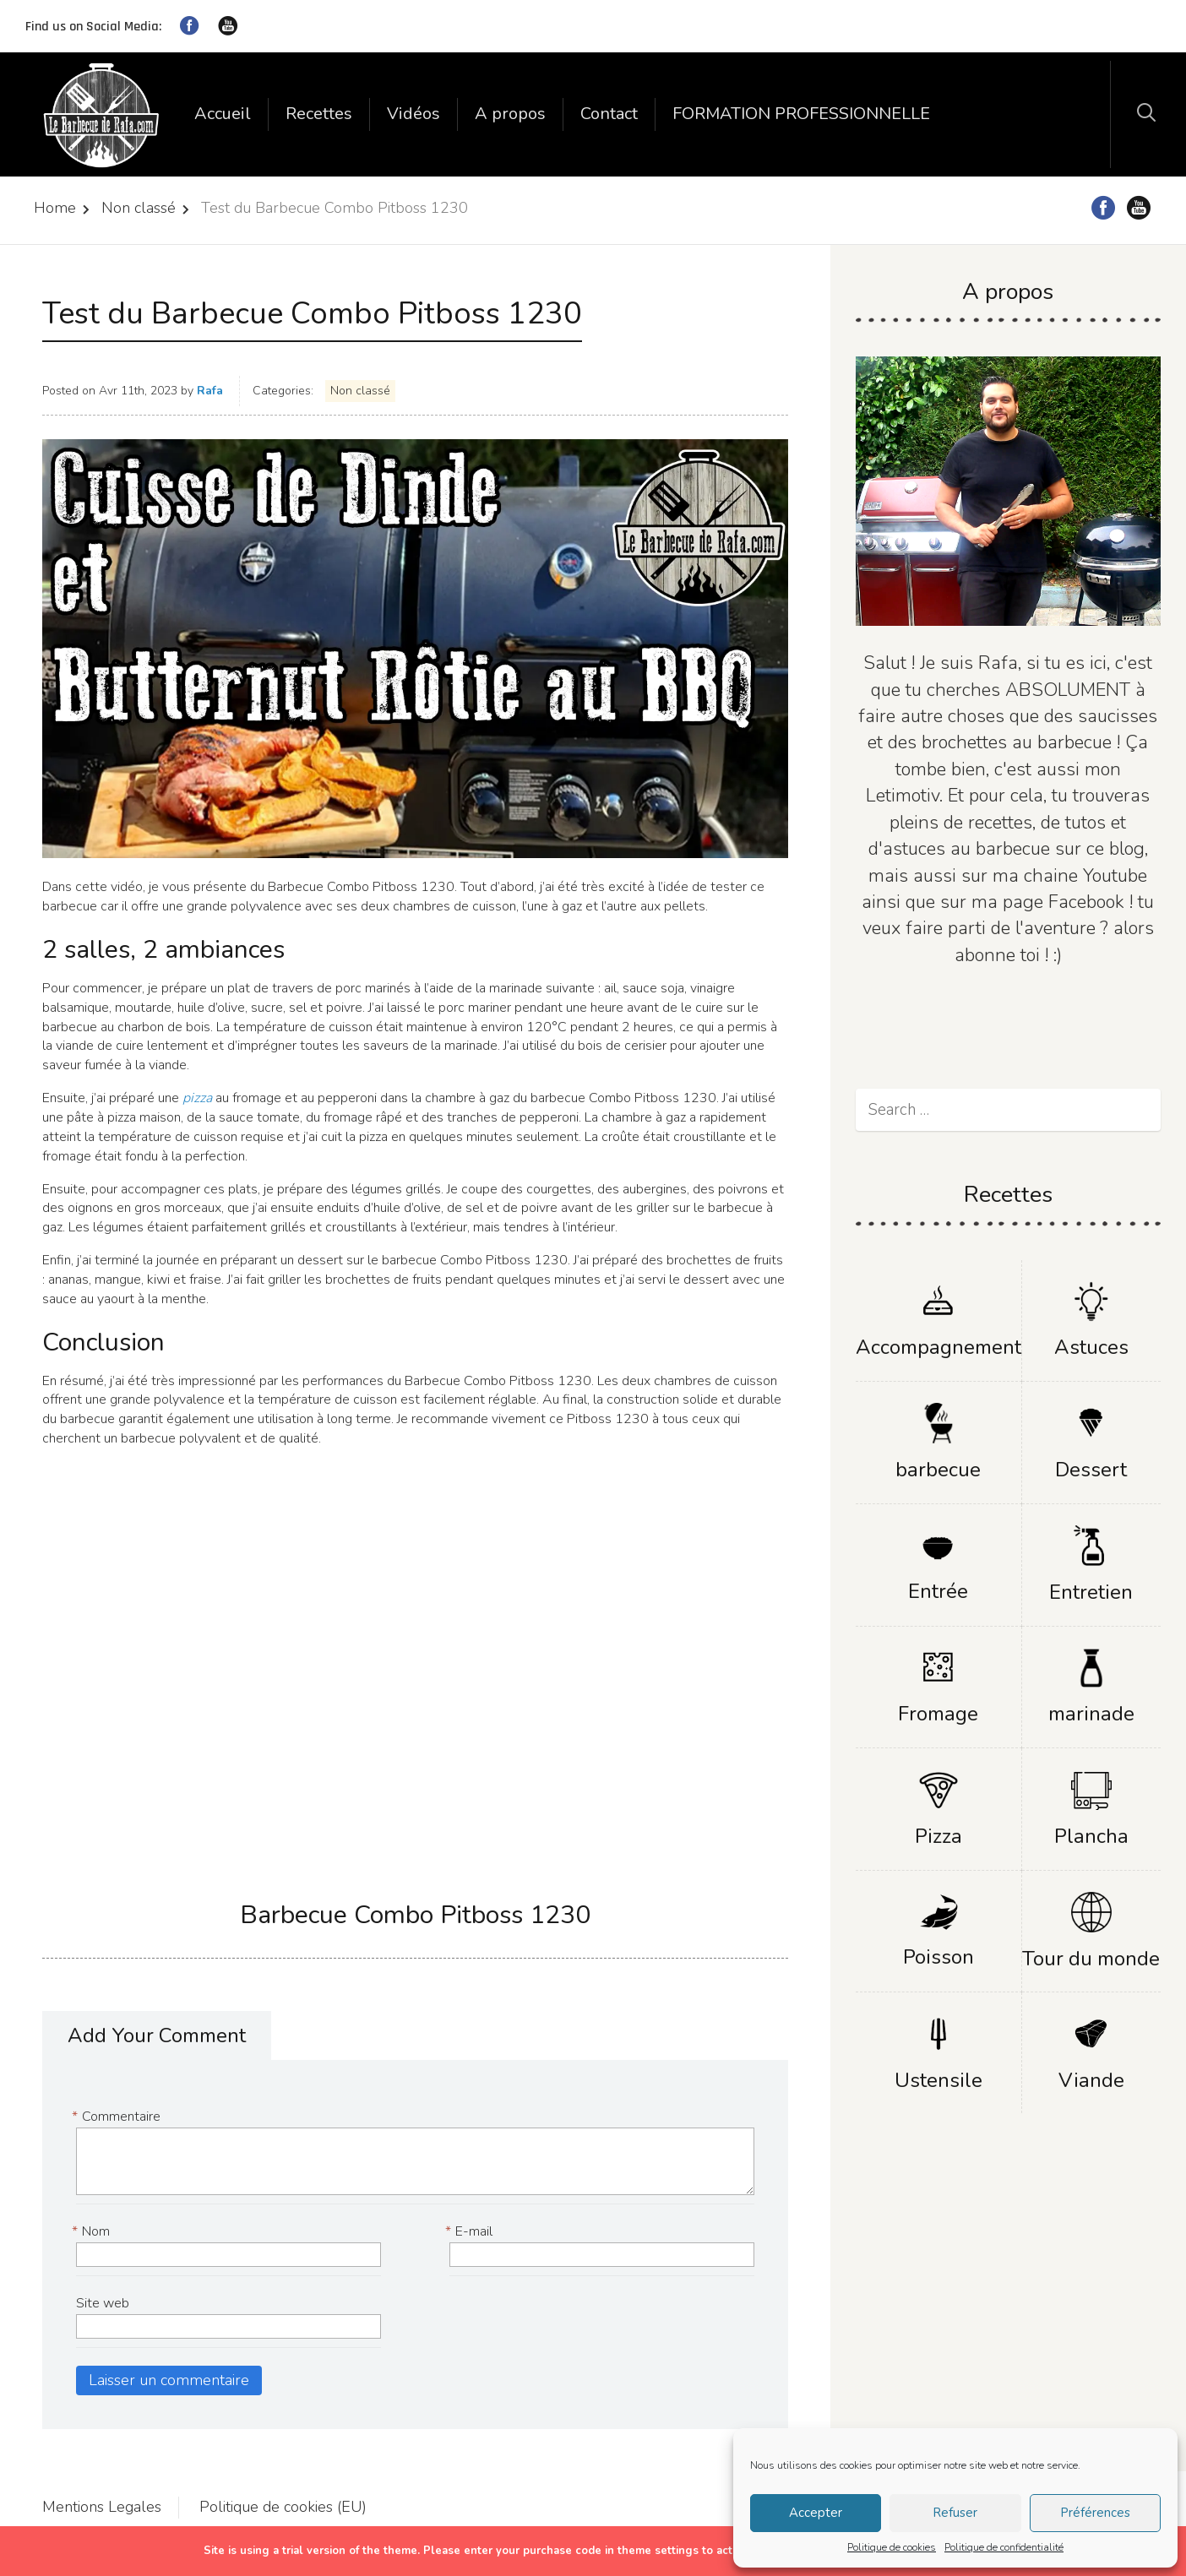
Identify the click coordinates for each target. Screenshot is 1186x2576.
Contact (609, 113)
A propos (510, 113)
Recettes (319, 113)
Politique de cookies (891, 2547)
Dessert (1091, 1469)
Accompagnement (938, 1347)
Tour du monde (1091, 1958)
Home (55, 208)
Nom (93, 2232)
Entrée (938, 1591)
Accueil (222, 113)
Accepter (815, 2512)
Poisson (938, 1956)
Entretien (1091, 1592)
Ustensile (938, 2080)
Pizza (938, 1836)
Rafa (210, 391)
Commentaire (118, 2117)
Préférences (1095, 2512)
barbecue (938, 1469)
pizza (198, 1098)
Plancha (1091, 1836)
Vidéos (413, 113)
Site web (102, 2303)
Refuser (955, 2512)
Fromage (938, 1713)
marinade (1091, 1713)
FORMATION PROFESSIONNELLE (801, 113)
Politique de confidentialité (1004, 2547)
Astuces (1091, 1347)
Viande (1091, 2080)
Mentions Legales (101, 2507)
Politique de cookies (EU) (283, 2507)
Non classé (138, 208)
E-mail (470, 2232)
